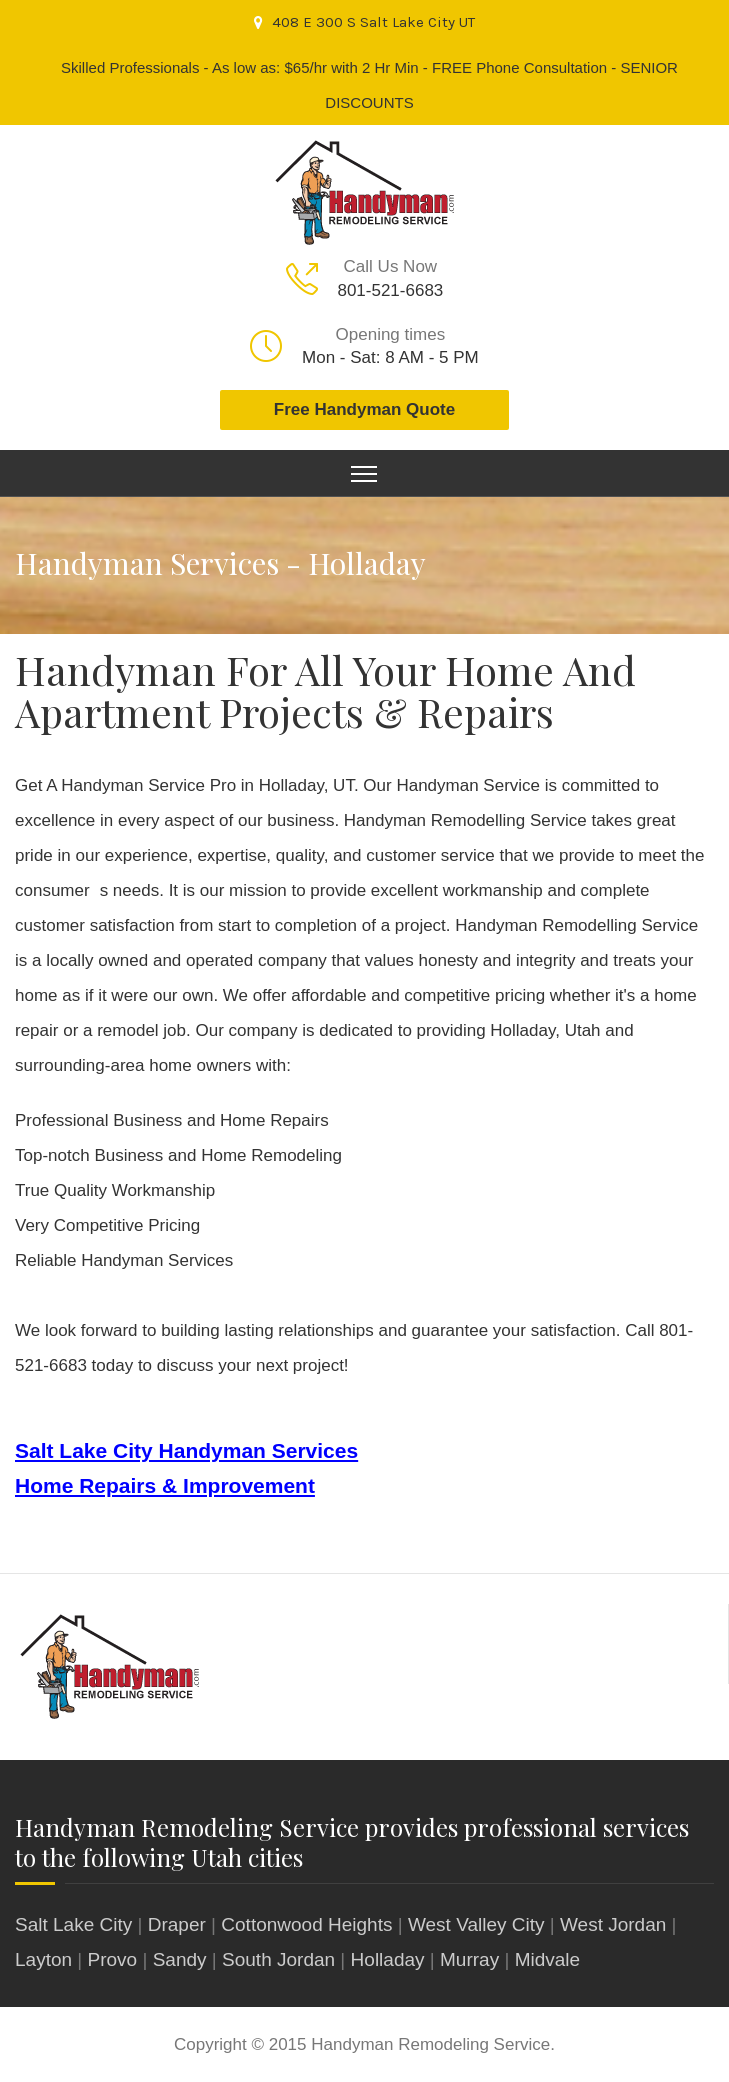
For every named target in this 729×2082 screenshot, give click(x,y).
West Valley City (476, 1924)
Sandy (180, 1959)
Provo (113, 1959)
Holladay (388, 1959)
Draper (177, 1924)
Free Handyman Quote (365, 409)
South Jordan (278, 1959)
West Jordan (613, 1924)
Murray (469, 1959)
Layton (43, 1959)
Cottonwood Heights (306, 1924)
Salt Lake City (73, 1924)
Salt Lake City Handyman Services (186, 1450)
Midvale (547, 1959)
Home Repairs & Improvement (165, 1485)
